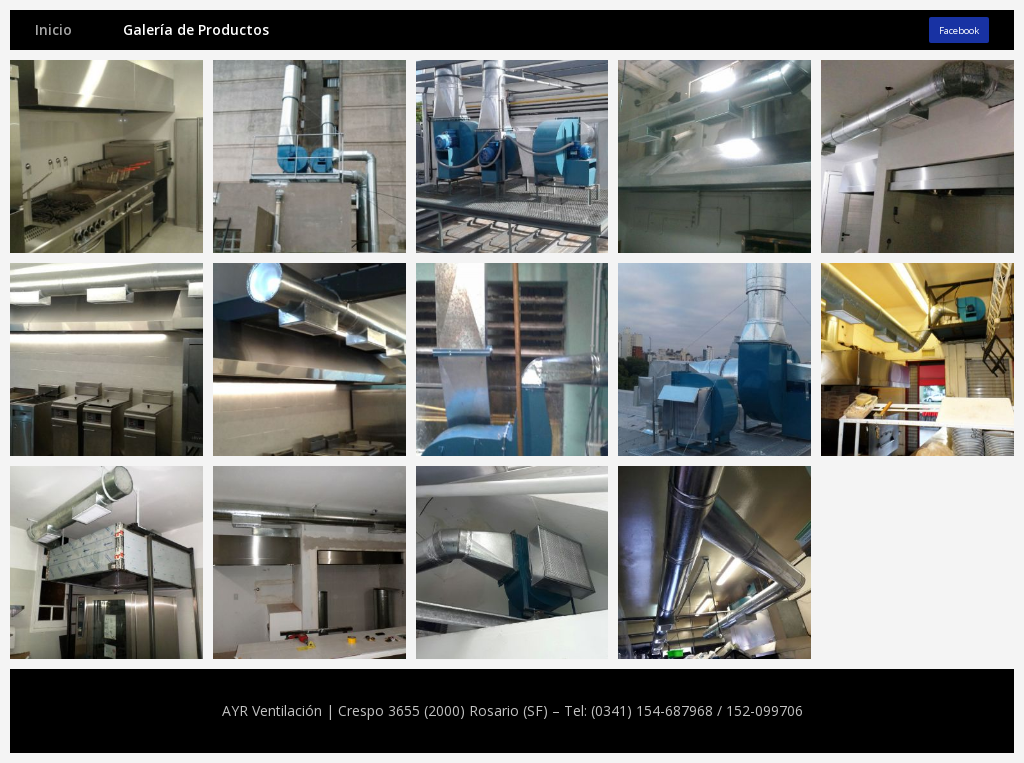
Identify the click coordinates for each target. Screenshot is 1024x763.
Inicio (53, 29)
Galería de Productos (196, 29)
